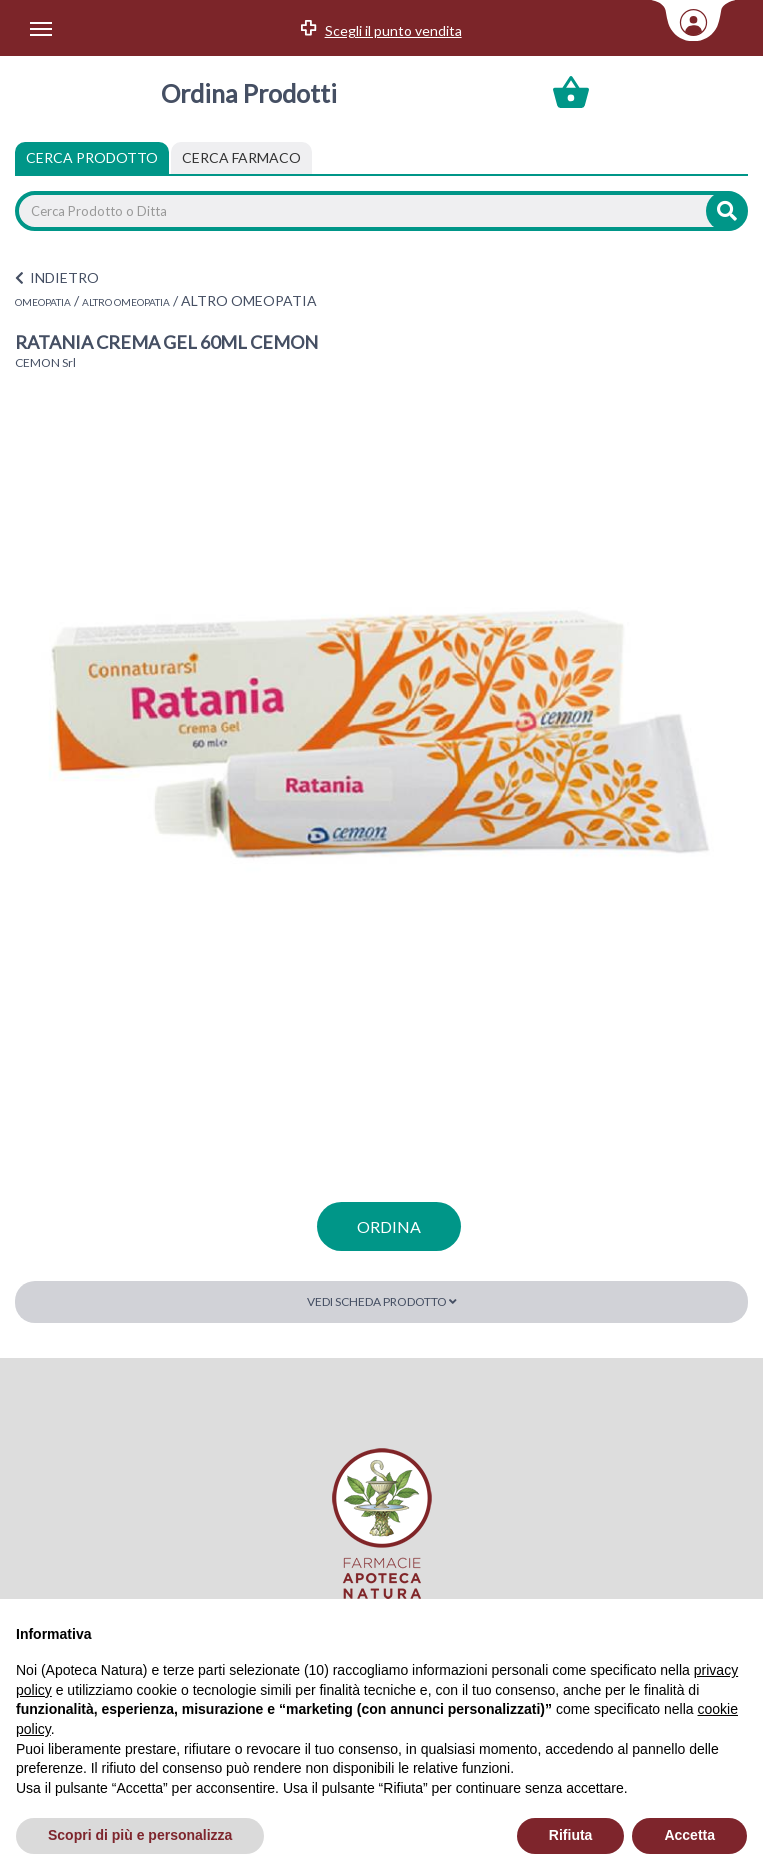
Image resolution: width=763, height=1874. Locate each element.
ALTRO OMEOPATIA (126, 302)
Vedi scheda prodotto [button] (382, 1301)
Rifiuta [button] (571, 1835)
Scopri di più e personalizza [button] (140, 1835)
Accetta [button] (689, 1835)
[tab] (241, 158)
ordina (389, 1226)
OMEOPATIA (43, 302)
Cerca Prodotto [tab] (92, 157)
